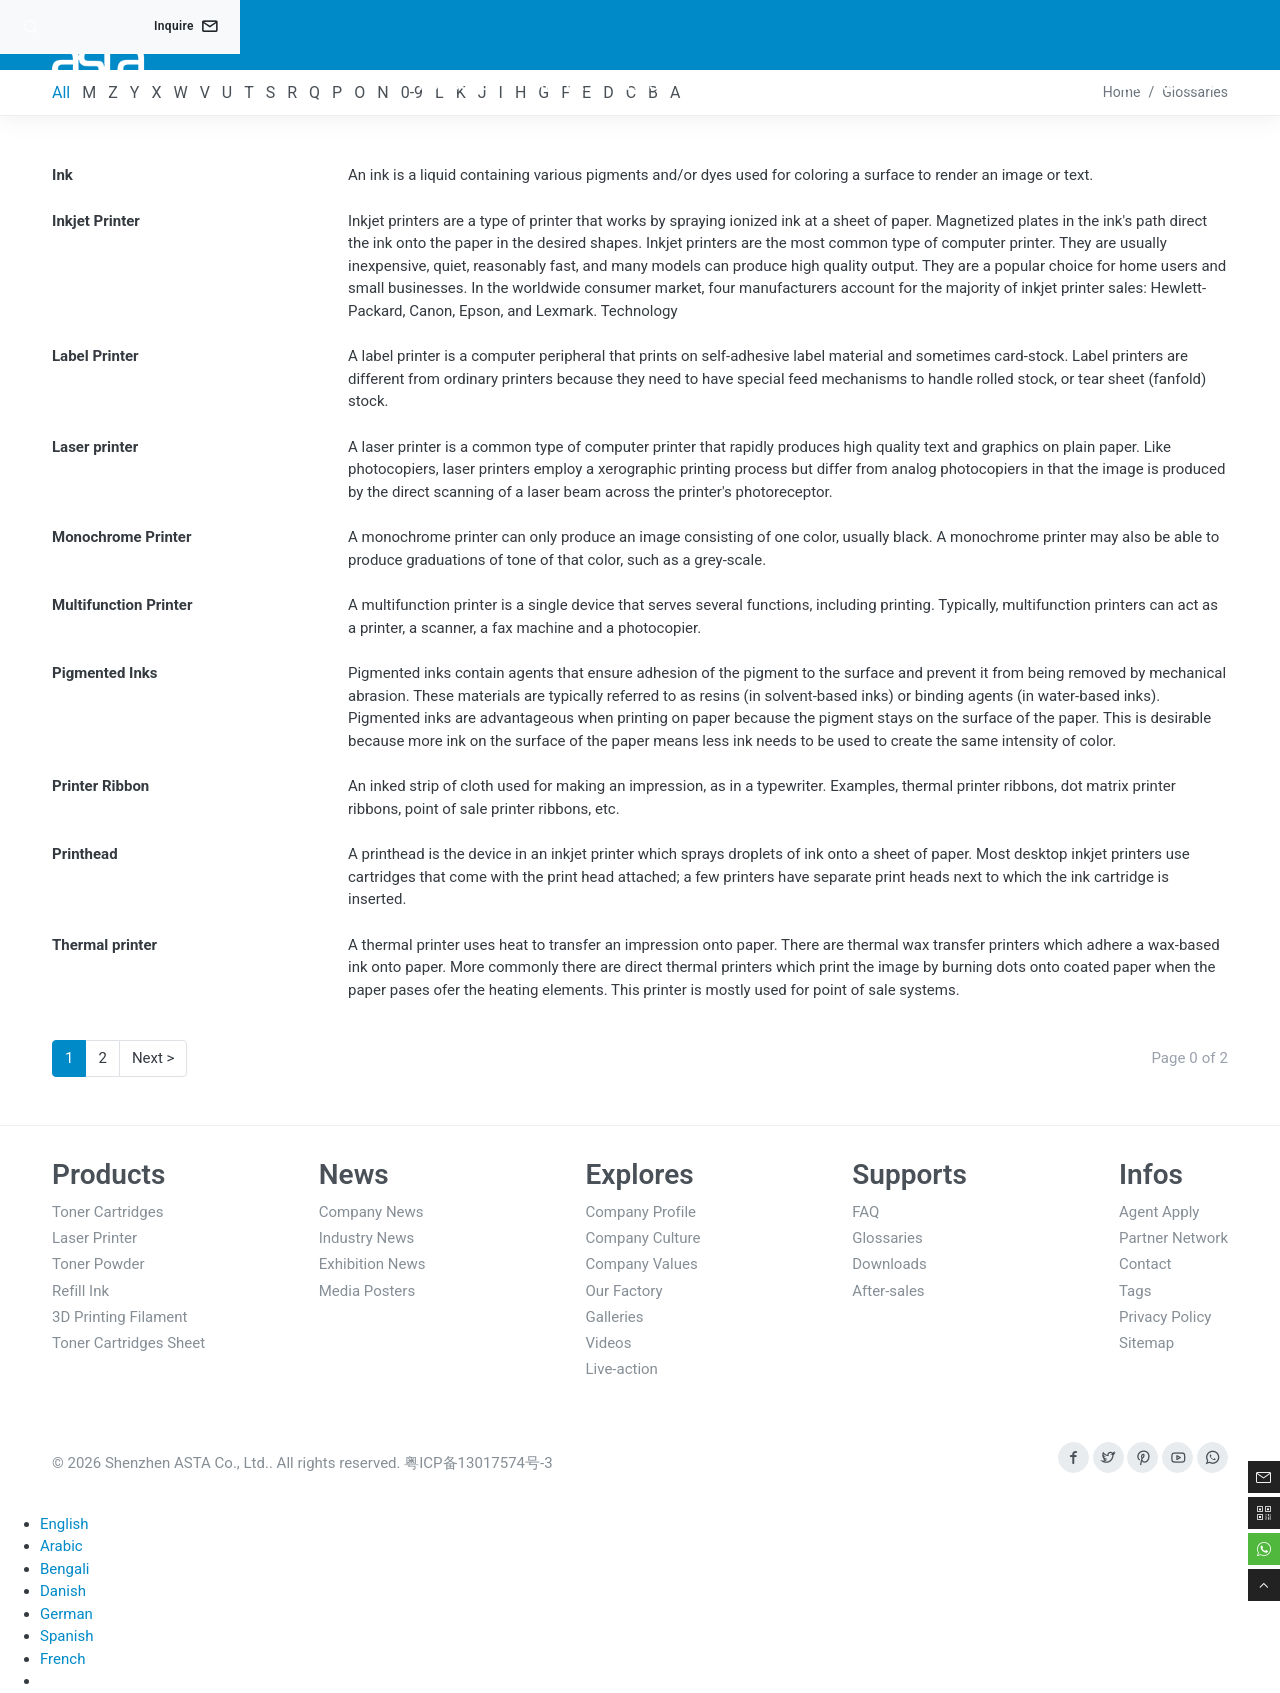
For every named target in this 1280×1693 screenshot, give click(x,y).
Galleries (615, 1317)
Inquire (186, 26)
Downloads (889, 1264)
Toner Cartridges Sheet (128, 1343)
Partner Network (1173, 1238)
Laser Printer (94, 1238)
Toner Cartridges (107, 1212)
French (62, 1659)
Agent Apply (1159, 1212)
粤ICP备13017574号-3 (478, 1463)
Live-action (622, 1369)
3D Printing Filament (120, 1317)
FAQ (865, 1212)
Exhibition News (372, 1264)
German (66, 1614)
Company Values (642, 1264)
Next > (153, 1058)
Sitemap (1146, 1343)
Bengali (64, 1569)
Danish (63, 1591)
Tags (1135, 1291)
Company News (371, 1212)
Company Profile (641, 1212)
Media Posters (367, 1291)
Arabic (61, 1546)
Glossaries (887, 1238)
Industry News (366, 1238)
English (64, 1524)
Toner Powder (98, 1264)
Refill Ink (80, 1291)
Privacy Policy (1165, 1317)
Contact (1145, 1264)
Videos (609, 1343)
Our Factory (624, 1291)
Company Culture (643, 1238)
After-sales (888, 1291)
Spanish (66, 1636)
